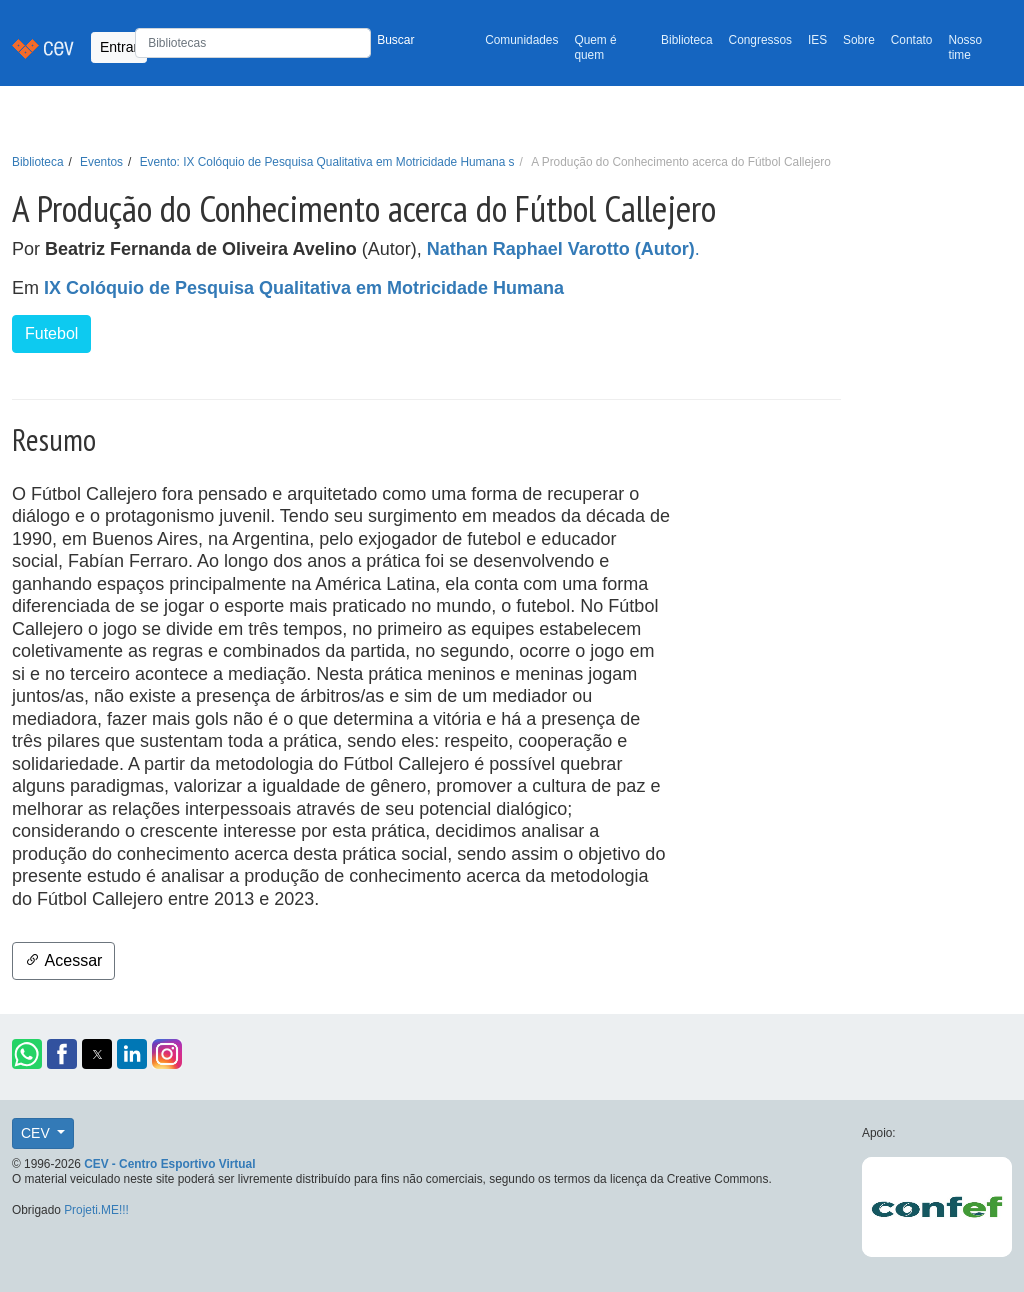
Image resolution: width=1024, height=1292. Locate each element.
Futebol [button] (51, 333)
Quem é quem (595, 47)
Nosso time (965, 47)
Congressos (760, 40)
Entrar (119, 47)
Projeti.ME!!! (96, 1210)
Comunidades (521, 40)
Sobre (859, 40)
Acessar (63, 960)
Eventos (101, 162)
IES (817, 40)
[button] (27, 1054)
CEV (37, 1133)
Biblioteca (687, 40)
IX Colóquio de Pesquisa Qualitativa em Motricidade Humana (304, 288)
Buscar (395, 40)
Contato (912, 40)
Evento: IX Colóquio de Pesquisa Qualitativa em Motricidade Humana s (327, 162)
